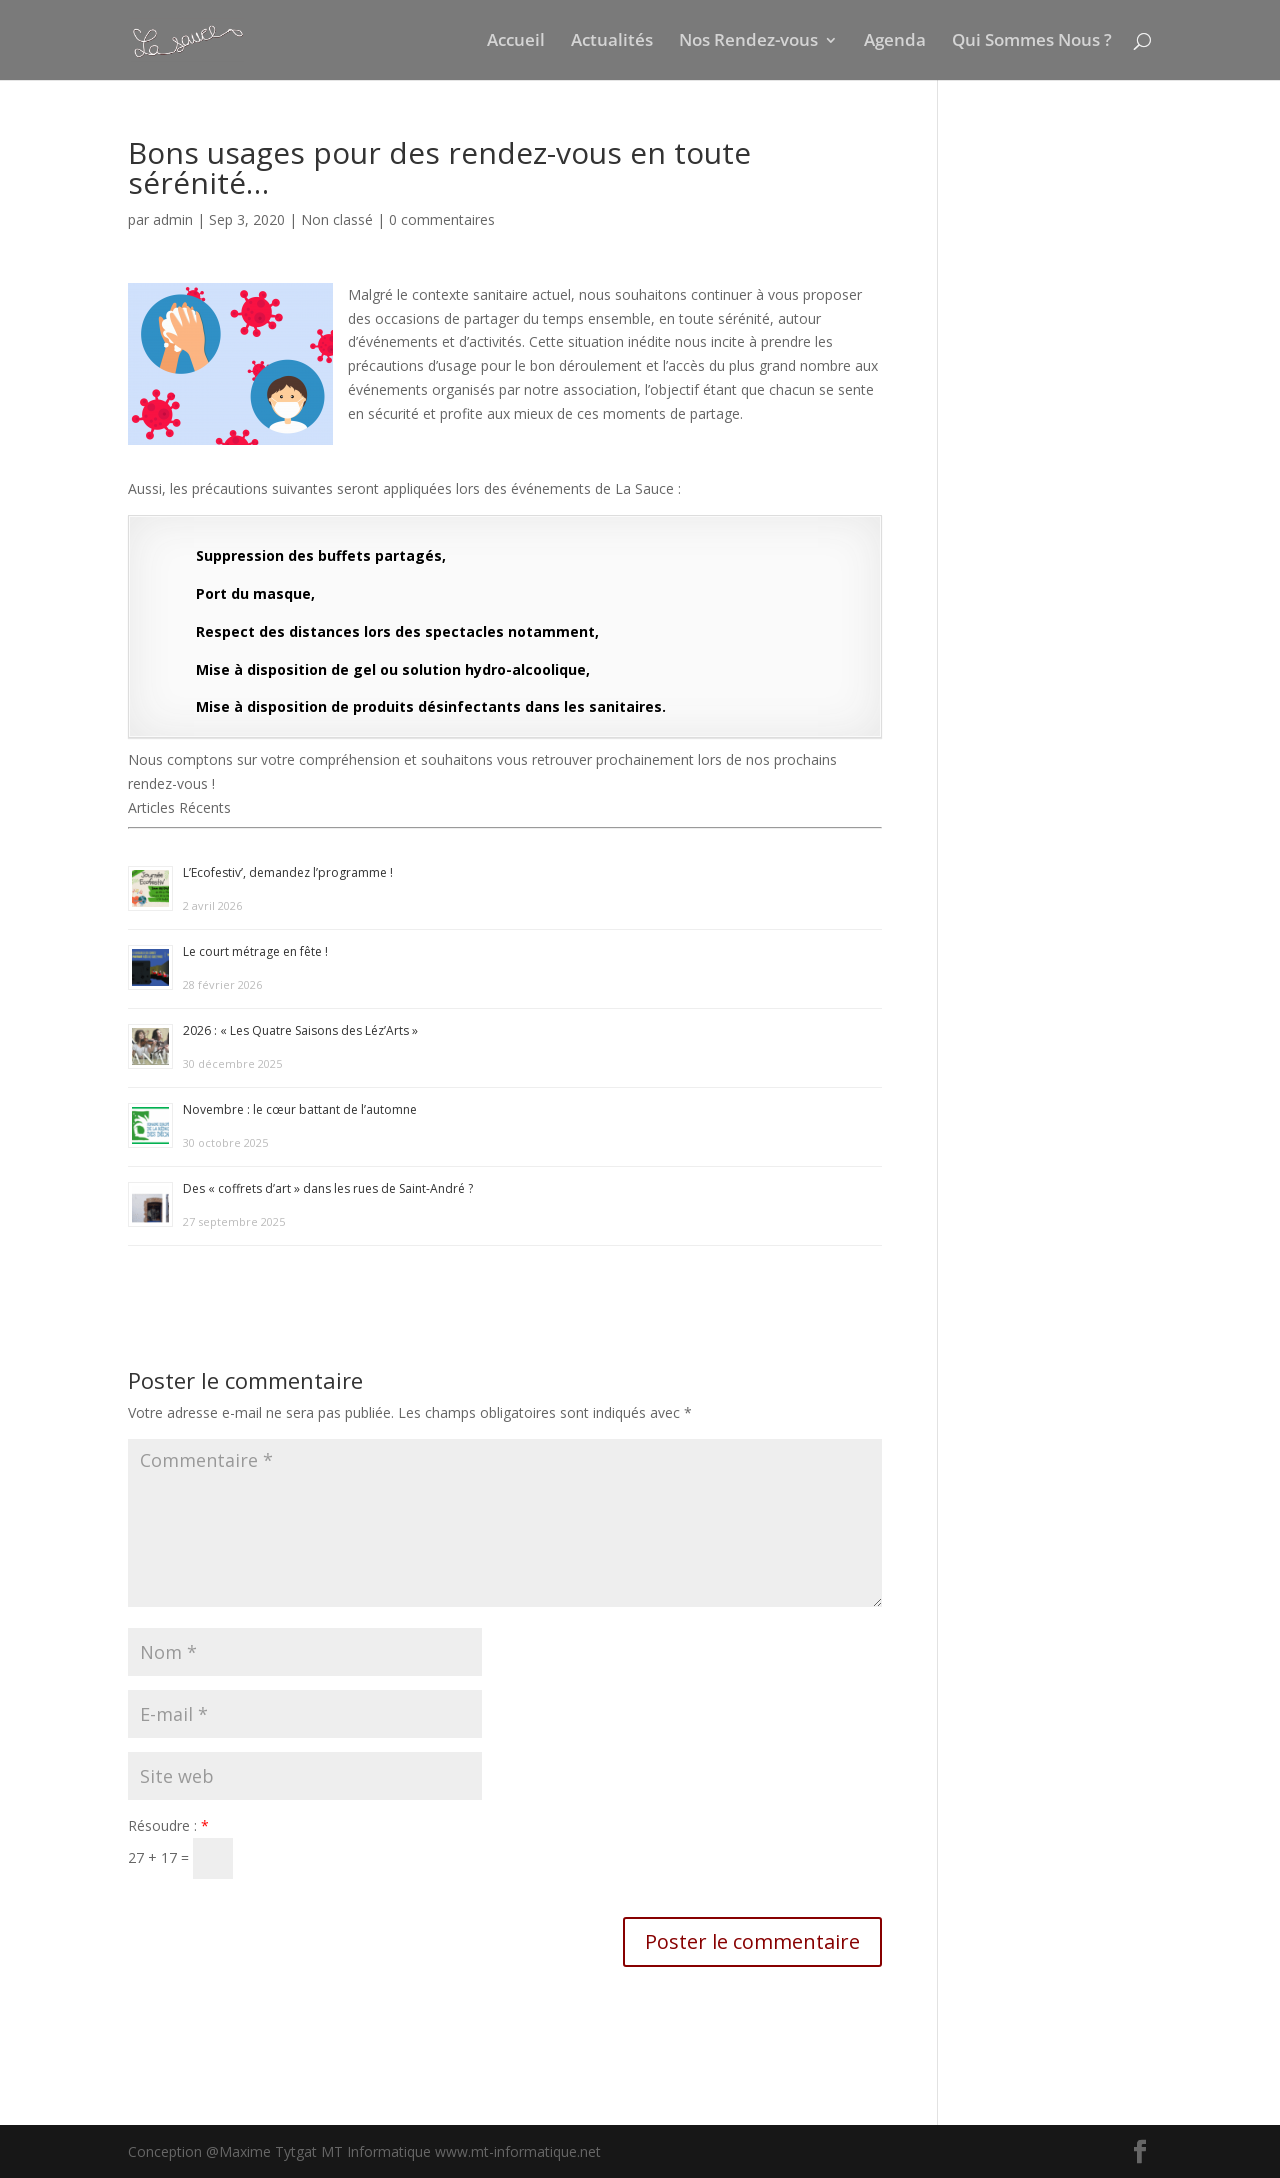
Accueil (516, 42)
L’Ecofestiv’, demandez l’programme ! (288, 872)
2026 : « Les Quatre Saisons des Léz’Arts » (300, 1030)
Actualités (612, 42)
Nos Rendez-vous (748, 42)
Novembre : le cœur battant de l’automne (300, 1109)
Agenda (895, 42)
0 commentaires (442, 219)
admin (173, 219)
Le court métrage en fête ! (255, 951)
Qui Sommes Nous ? (1032, 42)
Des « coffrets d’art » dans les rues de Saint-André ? (328, 1188)
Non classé (337, 219)
